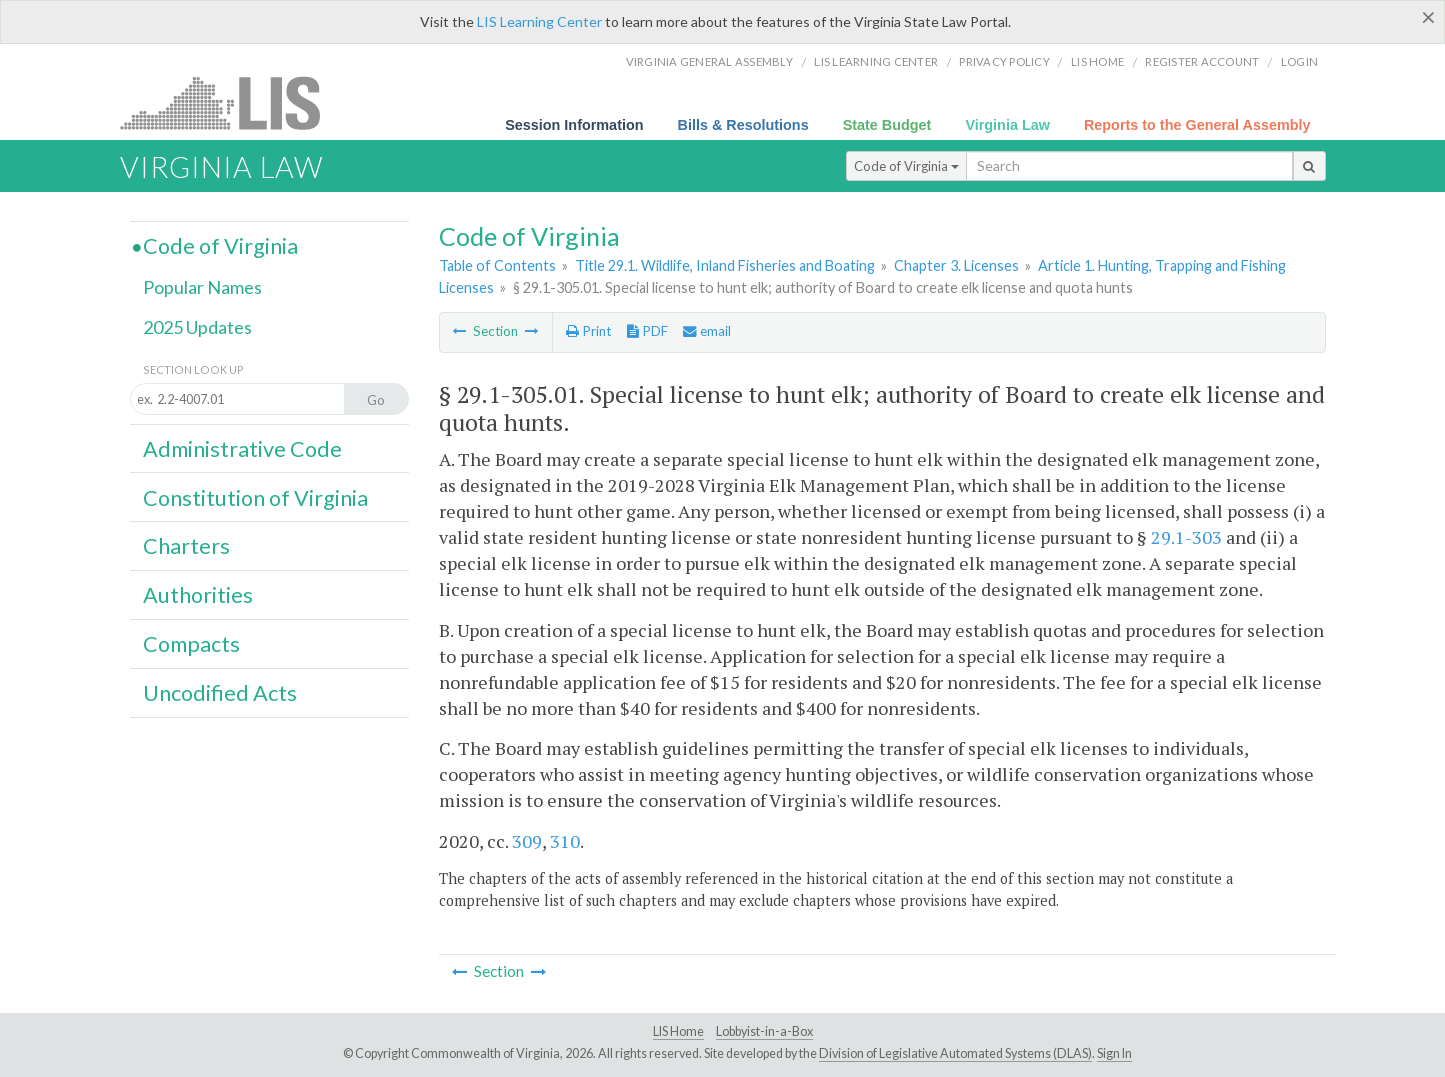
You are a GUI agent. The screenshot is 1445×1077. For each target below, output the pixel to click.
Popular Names (202, 287)
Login (1299, 61)
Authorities (198, 595)
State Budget (887, 125)
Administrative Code (242, 449)
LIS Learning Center (539, 21)
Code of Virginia (906, 166)
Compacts (191, 644)
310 (565, 841)
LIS (231, 102)
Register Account (1202, 61)
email (707, 331)
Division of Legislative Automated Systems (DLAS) (955, 1053)
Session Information (574, 125)
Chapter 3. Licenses (956, 265)
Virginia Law (1007, 125)
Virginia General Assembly (709, 61)
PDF (647, 331)
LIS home (1097, 61)
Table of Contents (497, 265)
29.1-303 (1186, 537)
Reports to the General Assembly (1197, 125)
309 (527, 841)
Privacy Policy (1004, 61)
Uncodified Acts (220, 693)
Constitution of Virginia (255, 498)
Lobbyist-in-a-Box (764, 1031)
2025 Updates (197, 327)
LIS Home (678, 1031)
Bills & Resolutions (743, 125)
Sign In (1114, 1053)
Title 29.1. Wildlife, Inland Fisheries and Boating (725, 265)
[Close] (1428, 17)
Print (588, 331)
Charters (186, 546)
